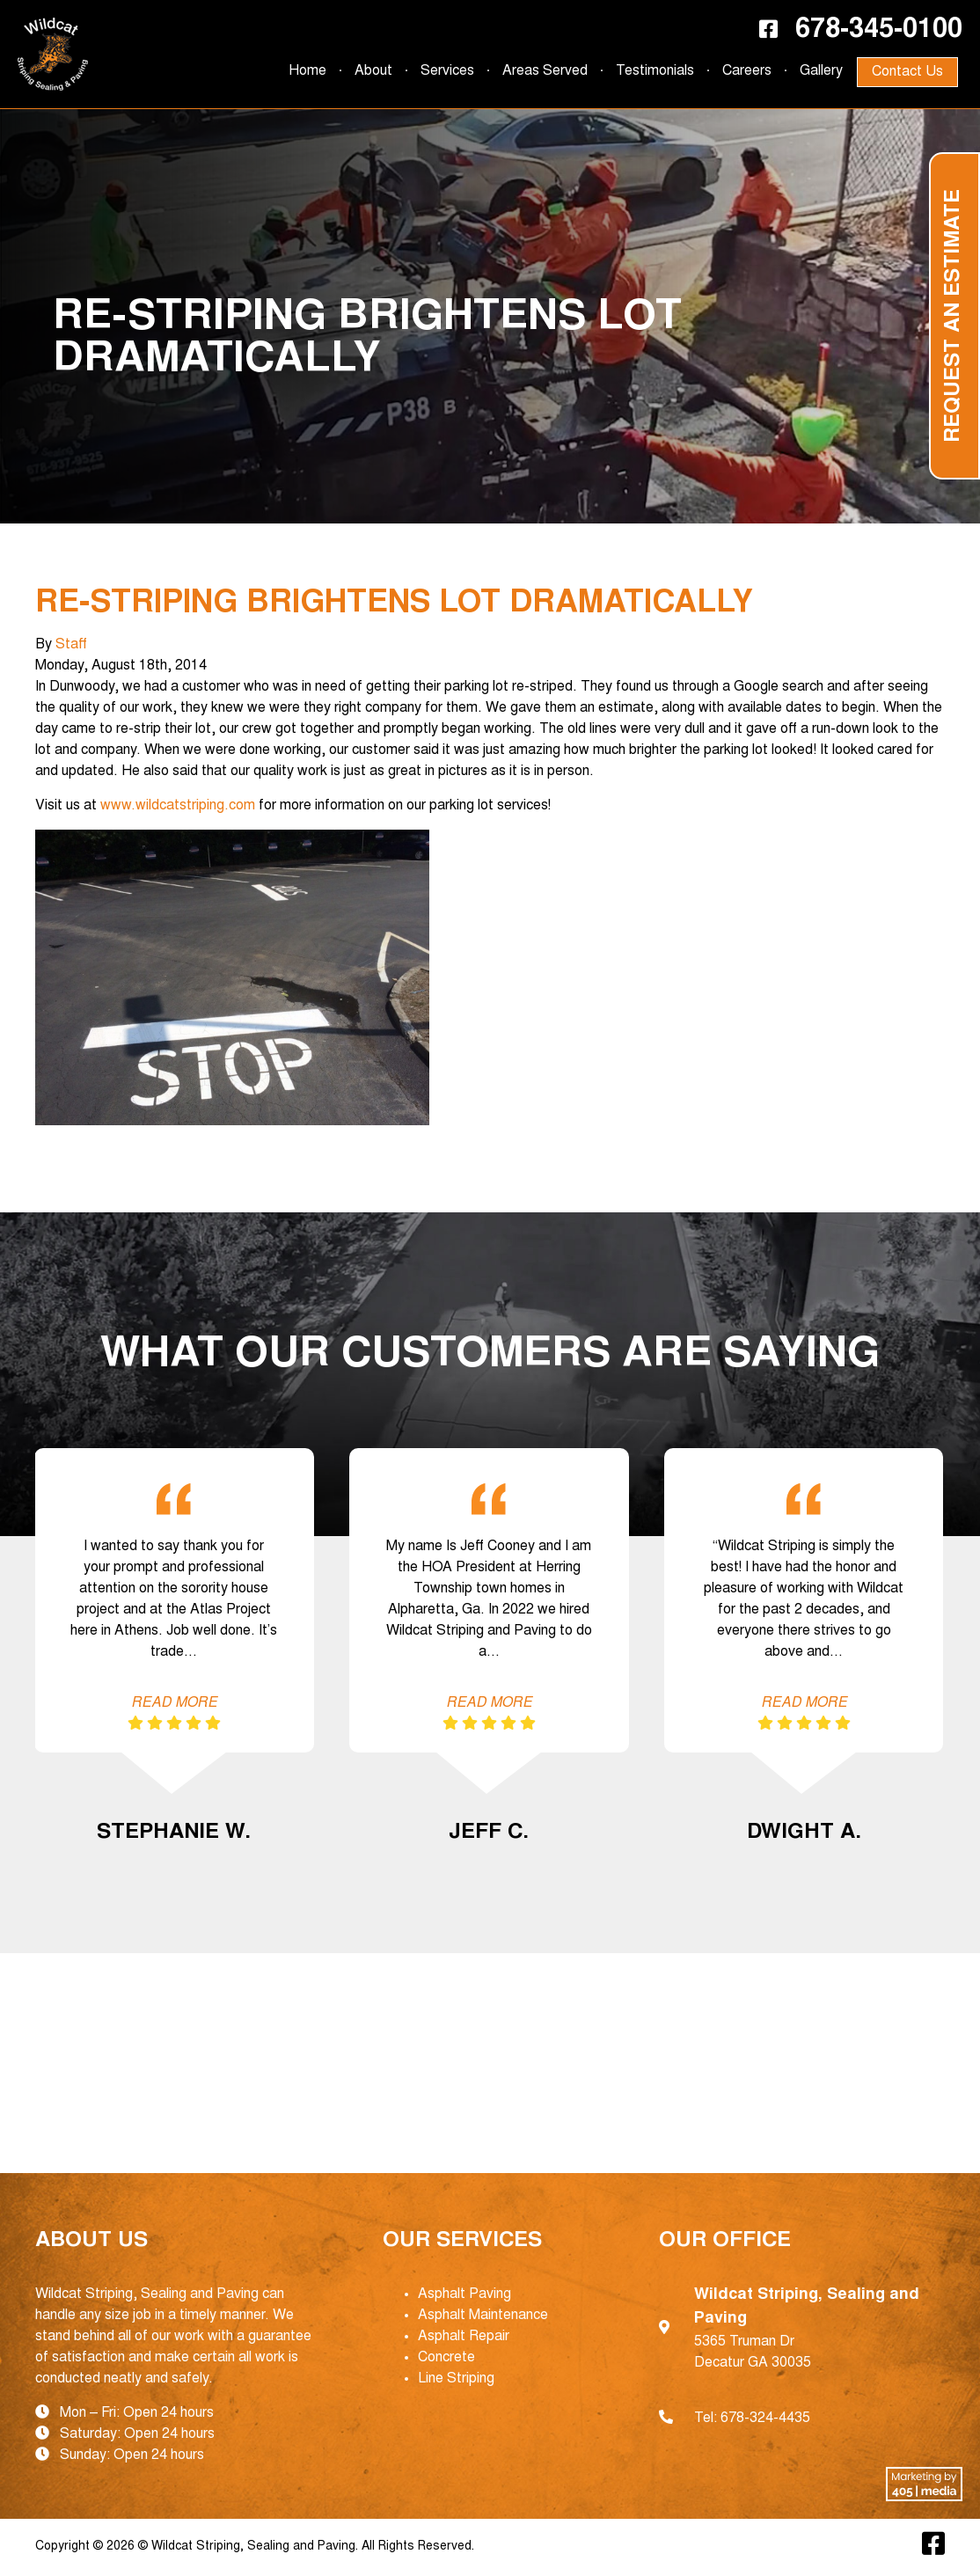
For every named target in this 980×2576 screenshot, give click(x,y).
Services (447, 71)
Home (307, 71)
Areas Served (545, 71)
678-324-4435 (765, 2418)
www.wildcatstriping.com (176, 806)
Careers (747, 71)
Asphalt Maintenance (483, 2316)
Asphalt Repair (463, 2337)
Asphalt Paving (464, 2294)
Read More (174, 1703)
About (373, 71)
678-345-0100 (878, 31)
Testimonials (655, 71)
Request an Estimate (954, 316)
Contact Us (907, 72)
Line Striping (456, 2379)
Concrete (446, 2358)
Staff (71, 645)
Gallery (821, 71)
